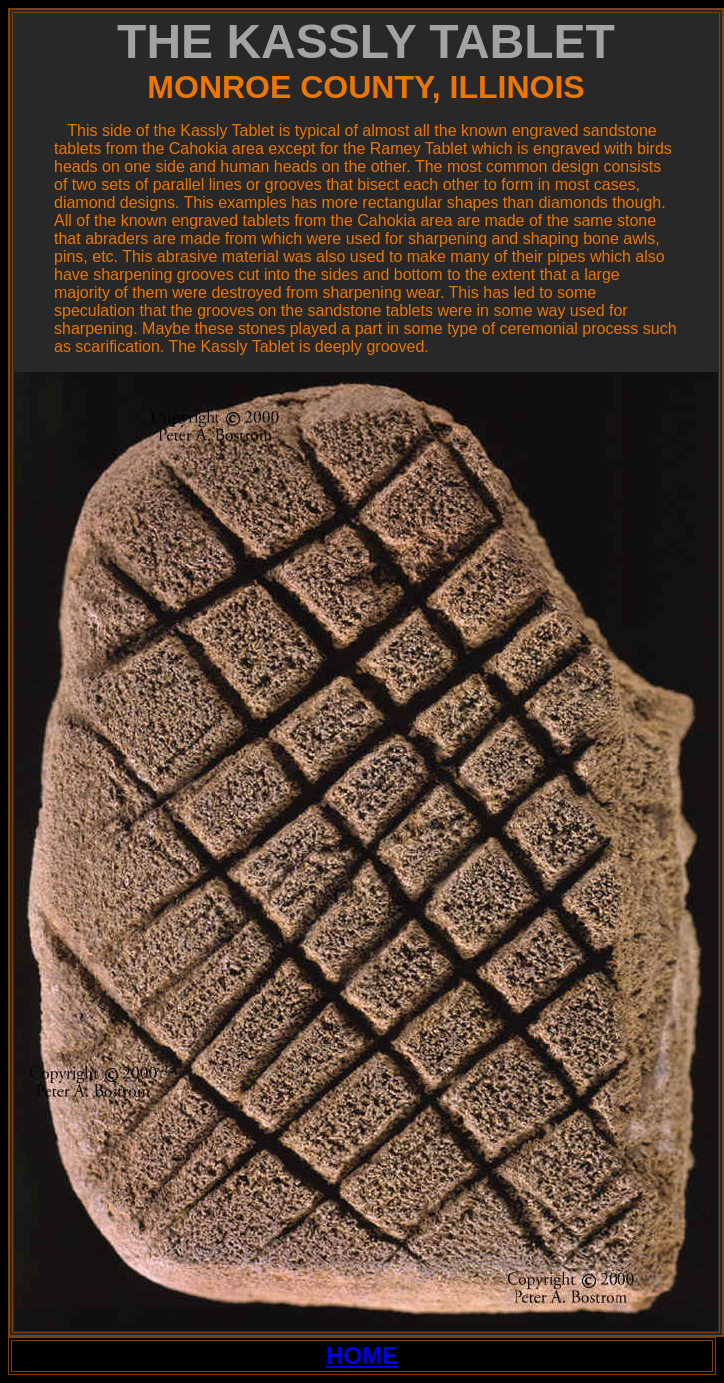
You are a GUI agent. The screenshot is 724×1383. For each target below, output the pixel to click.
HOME (362, 1355)
